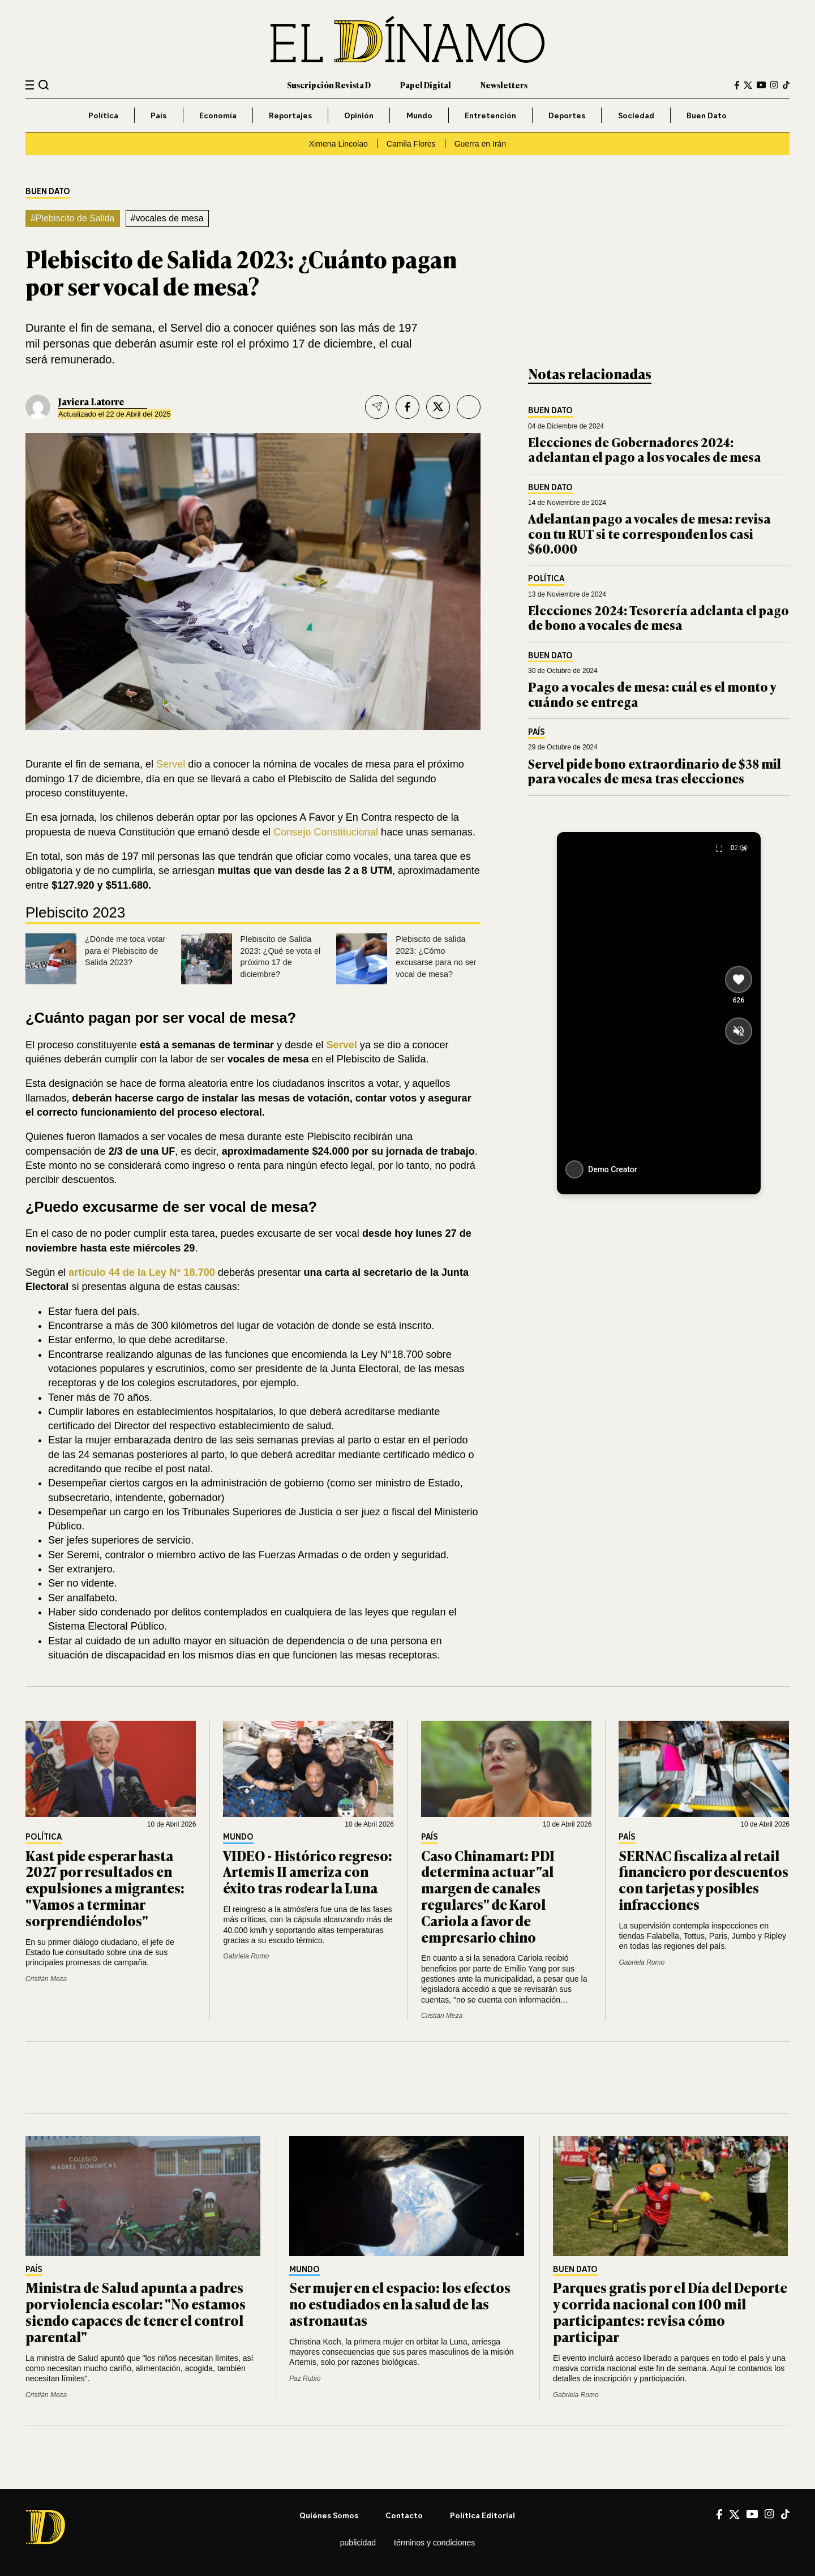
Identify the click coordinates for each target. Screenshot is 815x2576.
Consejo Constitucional (325, 832)
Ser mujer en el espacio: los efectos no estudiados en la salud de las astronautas (400, 2303)
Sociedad (636, 115)
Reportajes (290, 115)
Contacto (404, 2515)
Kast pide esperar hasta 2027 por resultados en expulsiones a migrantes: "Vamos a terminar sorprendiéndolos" (105, 1887)
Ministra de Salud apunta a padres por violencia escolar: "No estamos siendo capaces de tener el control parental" (135, 2311)
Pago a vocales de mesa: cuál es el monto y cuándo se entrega (652, 693)
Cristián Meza (46, 1979)
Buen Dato (707, 115)
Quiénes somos (328, 2515)
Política (103, 115)
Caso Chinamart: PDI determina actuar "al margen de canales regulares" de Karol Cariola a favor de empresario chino (488, 1896)
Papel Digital (425, 85)
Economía (218, 115)
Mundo (419, 115)
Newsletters (504, 85)
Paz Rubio (304, 2378)
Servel (170, 764)
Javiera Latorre (91, 401)
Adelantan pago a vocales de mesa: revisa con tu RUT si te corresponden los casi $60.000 (649, 533)
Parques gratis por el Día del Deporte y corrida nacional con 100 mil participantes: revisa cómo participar (670, 2311)
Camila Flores (411, 143)
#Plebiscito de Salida (73, 218)
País (158, 115)
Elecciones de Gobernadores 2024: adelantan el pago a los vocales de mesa (644, 449)
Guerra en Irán (480, 143)
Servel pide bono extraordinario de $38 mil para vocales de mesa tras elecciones (654, 770)
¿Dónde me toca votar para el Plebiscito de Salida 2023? (125, 951)
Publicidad (358, 2542)
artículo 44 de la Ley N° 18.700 (140, 1272)
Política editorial (482, 2515)
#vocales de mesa (167, 218)
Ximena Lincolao (338, 143)
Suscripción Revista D (329, 85)
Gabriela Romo (246, 1956)
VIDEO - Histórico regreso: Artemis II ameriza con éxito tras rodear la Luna (307, 1871)
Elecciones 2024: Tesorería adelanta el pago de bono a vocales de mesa (658, 617)
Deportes (566, 115)
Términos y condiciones (434, 2542)
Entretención (490, 115)
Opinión (359, 115)
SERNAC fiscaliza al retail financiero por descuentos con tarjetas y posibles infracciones (703, 1879)
